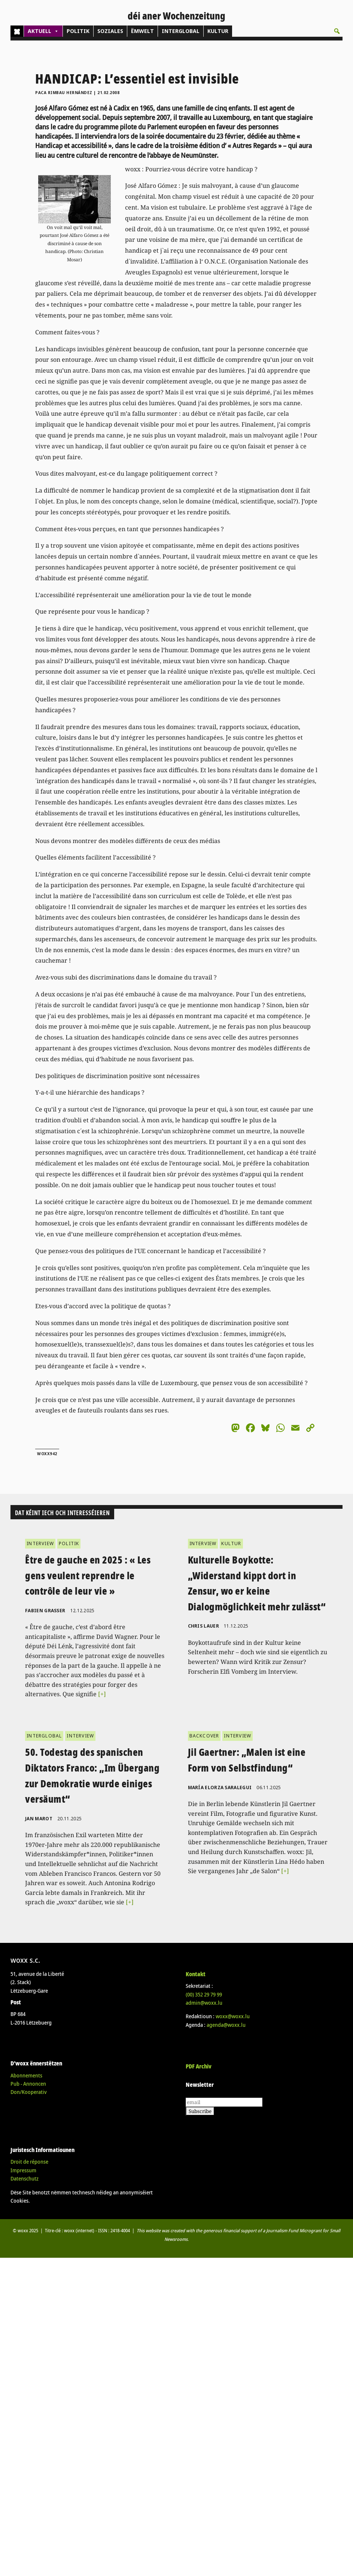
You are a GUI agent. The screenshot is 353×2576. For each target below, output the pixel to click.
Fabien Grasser (45, 1610)
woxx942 (47, 1453)
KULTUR (217, 30)
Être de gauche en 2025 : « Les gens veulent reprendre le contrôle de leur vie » (87, 1575)
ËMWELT (142, 30)
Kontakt (196, 1974)
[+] (102, 1694)
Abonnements (26, 2075)
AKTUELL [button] (43, 31)
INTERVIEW (40, 1543)
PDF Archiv (199, 2066)
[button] (337, 31)
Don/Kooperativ (28, 2091)
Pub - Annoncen (28, 2083)
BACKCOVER (204, 1736)
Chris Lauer (203, 1626)
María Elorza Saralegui (220, 1787)
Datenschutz (24, 2178)
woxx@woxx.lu (233, 2016)
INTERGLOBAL (181, 30)
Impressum (23, 2170)
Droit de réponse (29, 2161)
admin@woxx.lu (204, 2002)
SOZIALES (110, 30)
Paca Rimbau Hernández (63, 92)
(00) (204, 1994)
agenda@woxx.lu (226, 2024)
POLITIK (78, 30)
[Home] (17, 31)
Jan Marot (38, 1818)
